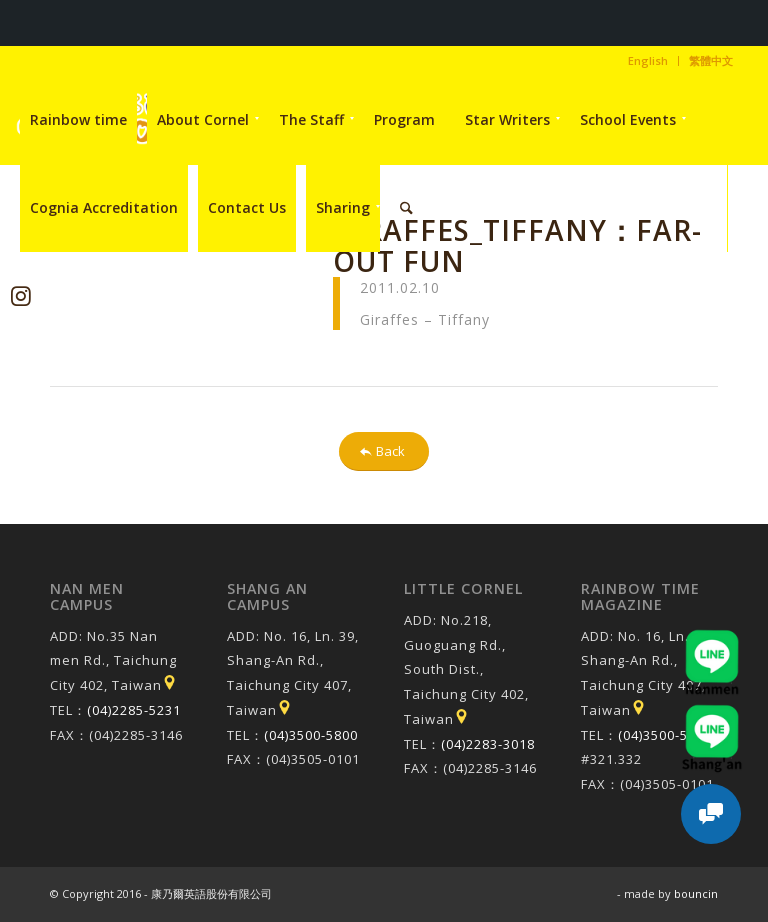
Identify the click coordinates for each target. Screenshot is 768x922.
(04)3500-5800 (311, 735)
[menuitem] (648, 61)
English (648, 60)
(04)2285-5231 (134, 710)
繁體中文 (711, 60)
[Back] (384, 451)
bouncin (696, 893)
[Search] (406, 208)
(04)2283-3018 (488, 744)
